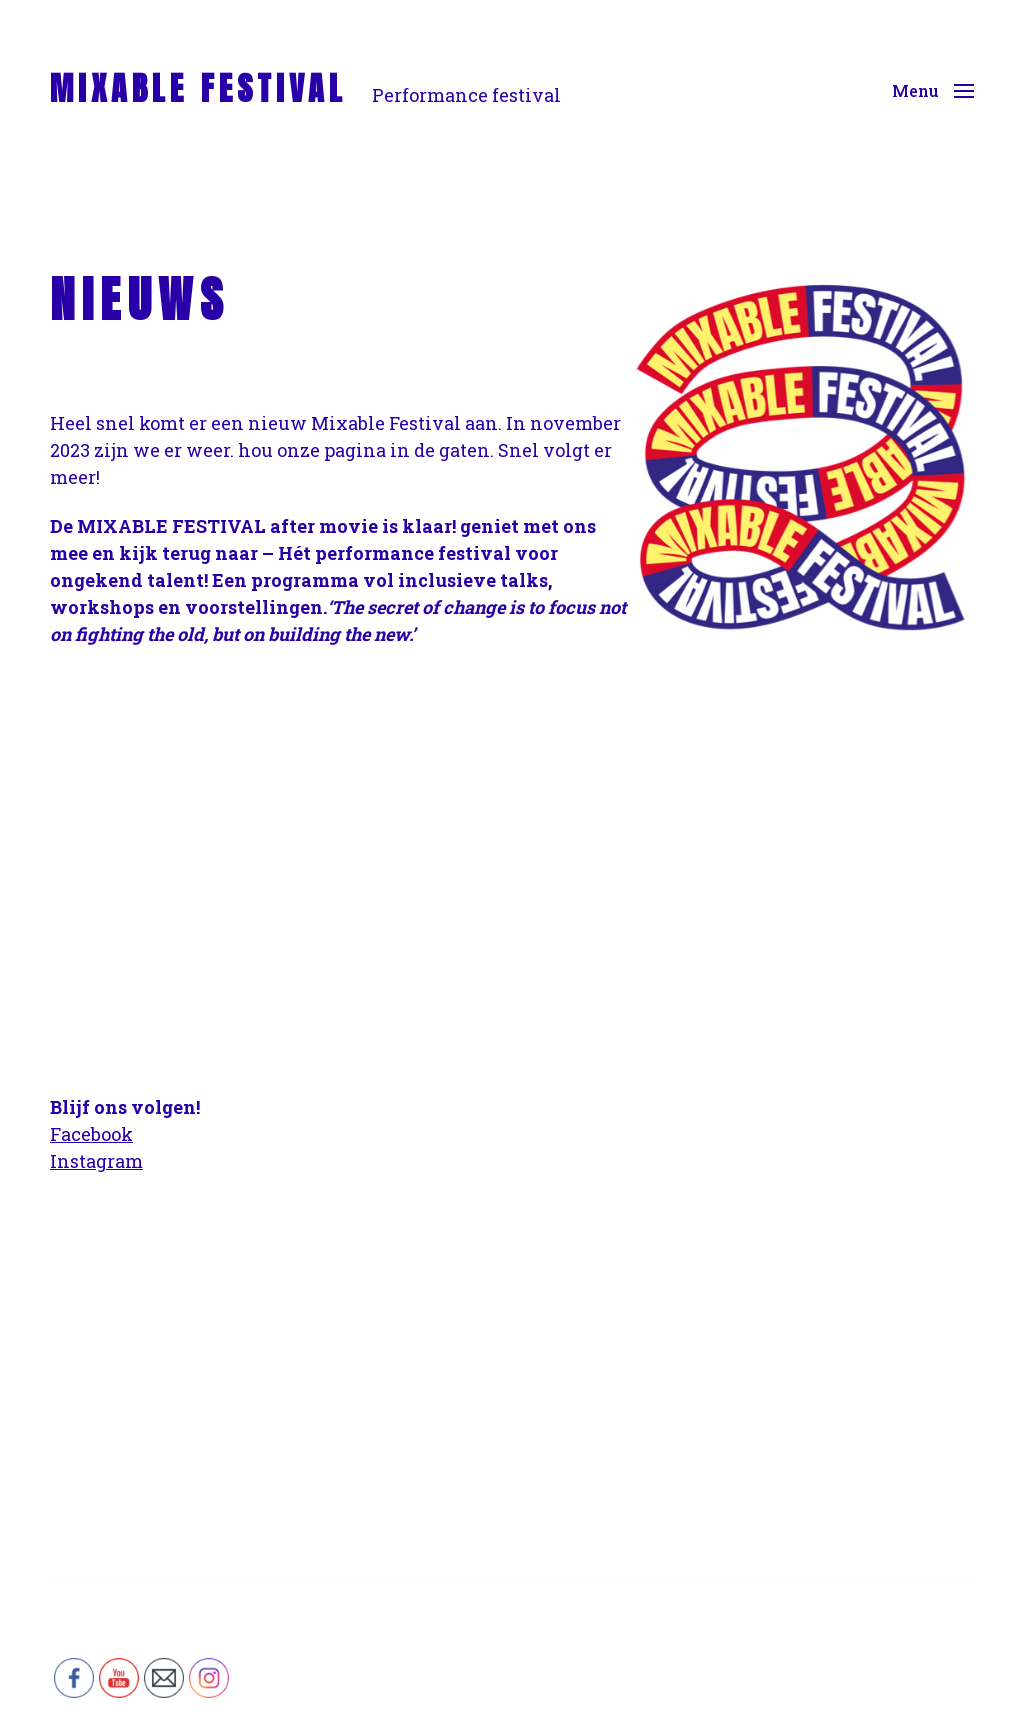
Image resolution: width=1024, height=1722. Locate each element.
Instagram (96, 1161)
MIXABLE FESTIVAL (198, 89)
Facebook (91, 1134)
